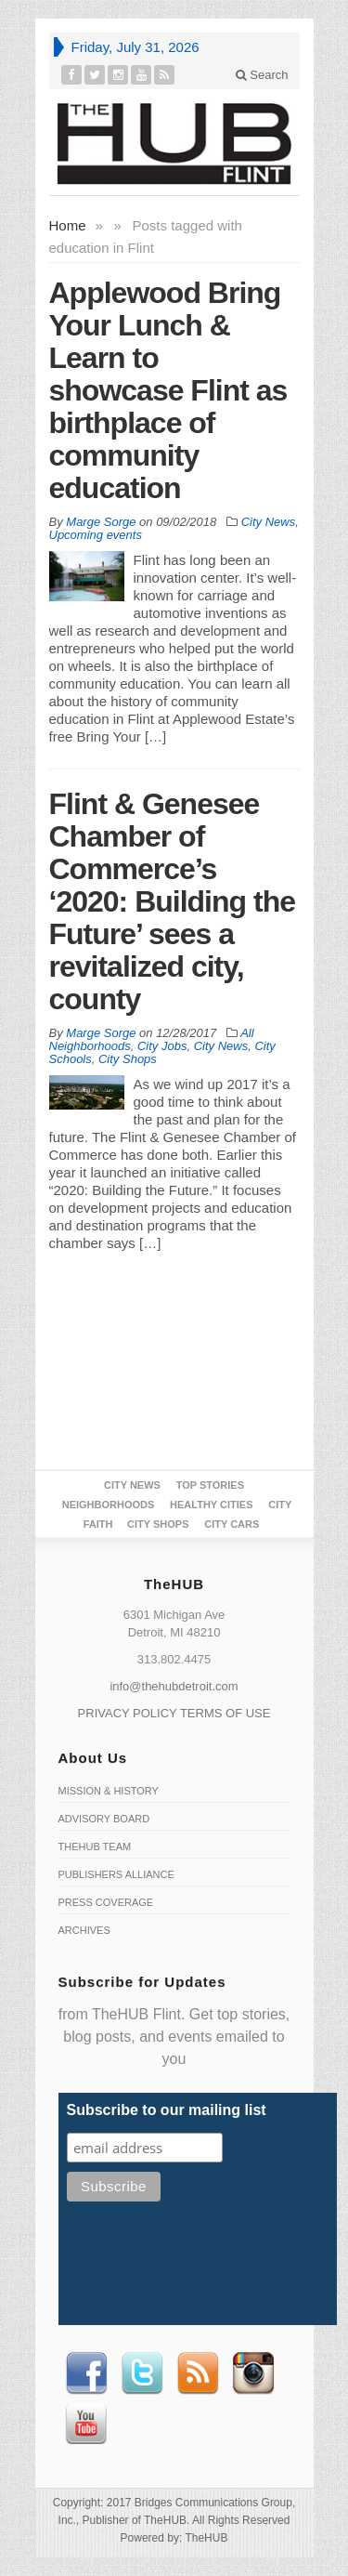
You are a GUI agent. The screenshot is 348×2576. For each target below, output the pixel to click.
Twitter (142, 2373)
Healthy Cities (211, 1504)
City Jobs (162, 1046)
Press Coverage (106, 1902)
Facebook (86, 2373)
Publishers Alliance (116, 1874)
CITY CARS (231, 1524)
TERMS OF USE (225, 1713)
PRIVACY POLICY (127, 1713)
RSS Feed (197, 2373)
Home (67, 225)
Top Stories (210, 1485)
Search (262, 75)
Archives (84, 1930)
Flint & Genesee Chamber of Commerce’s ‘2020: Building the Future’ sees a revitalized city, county (172, 901)
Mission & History (108, 1790)
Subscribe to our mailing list (166, 2110)
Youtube (86, 2423)
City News (268, 522)
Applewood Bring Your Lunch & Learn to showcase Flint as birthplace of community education (168, 390)
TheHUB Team (95, 1846)
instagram (253, 2373)
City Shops (127, 1059)
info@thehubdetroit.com (174, 1686)
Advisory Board (104, 1818)
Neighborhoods (108, 1504)
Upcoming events (95, 535)
